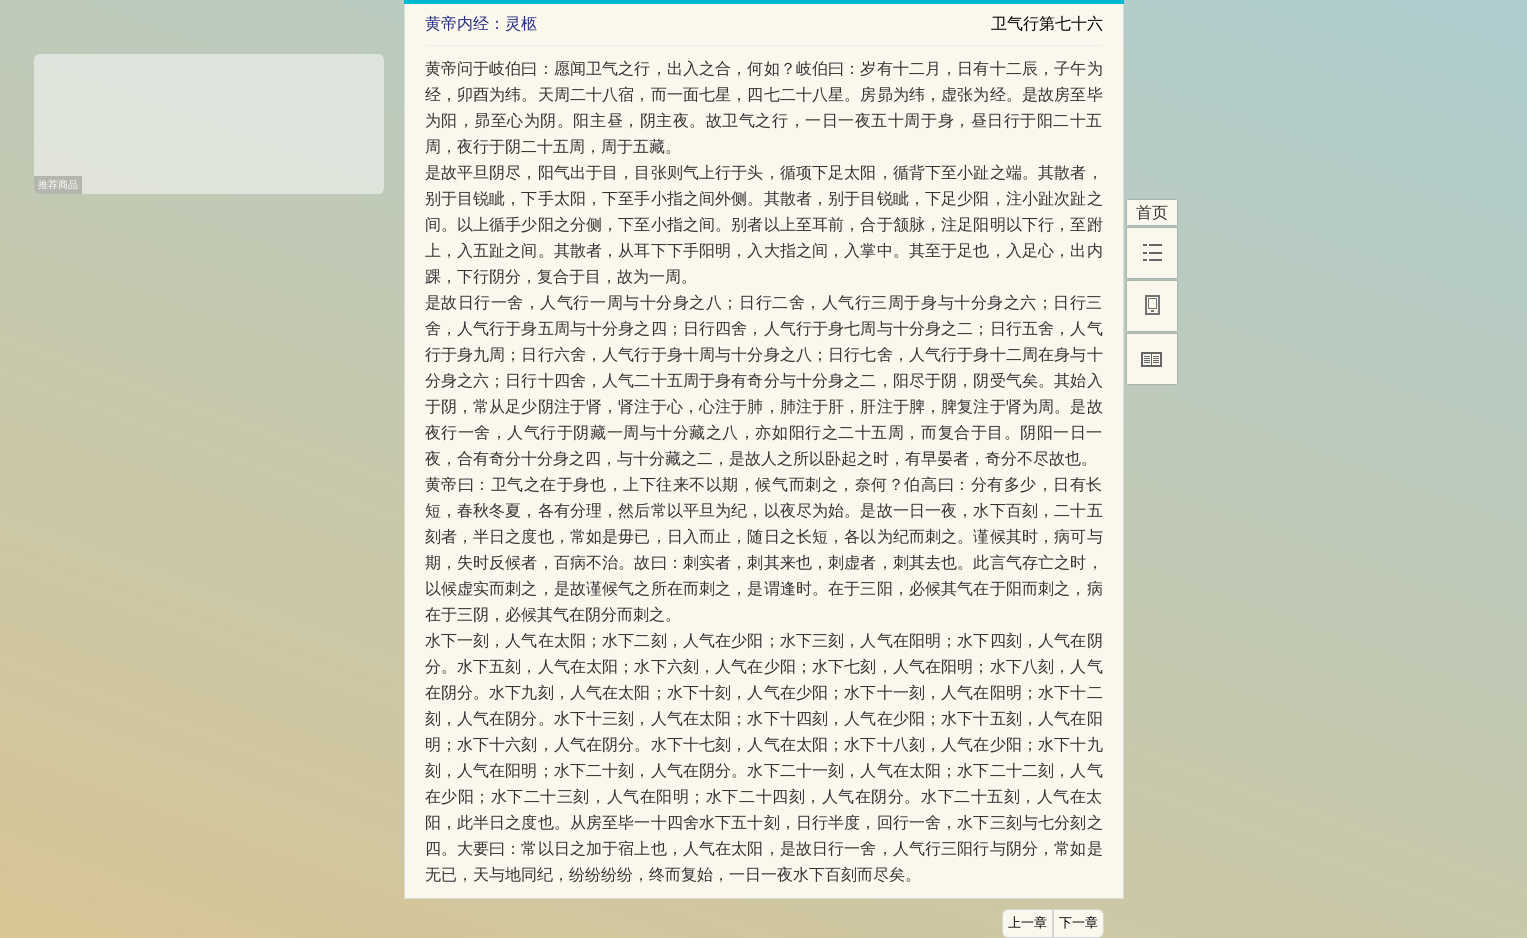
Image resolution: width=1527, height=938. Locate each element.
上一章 (1027, 923)
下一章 (1078, 923)
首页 (1152, 212)
